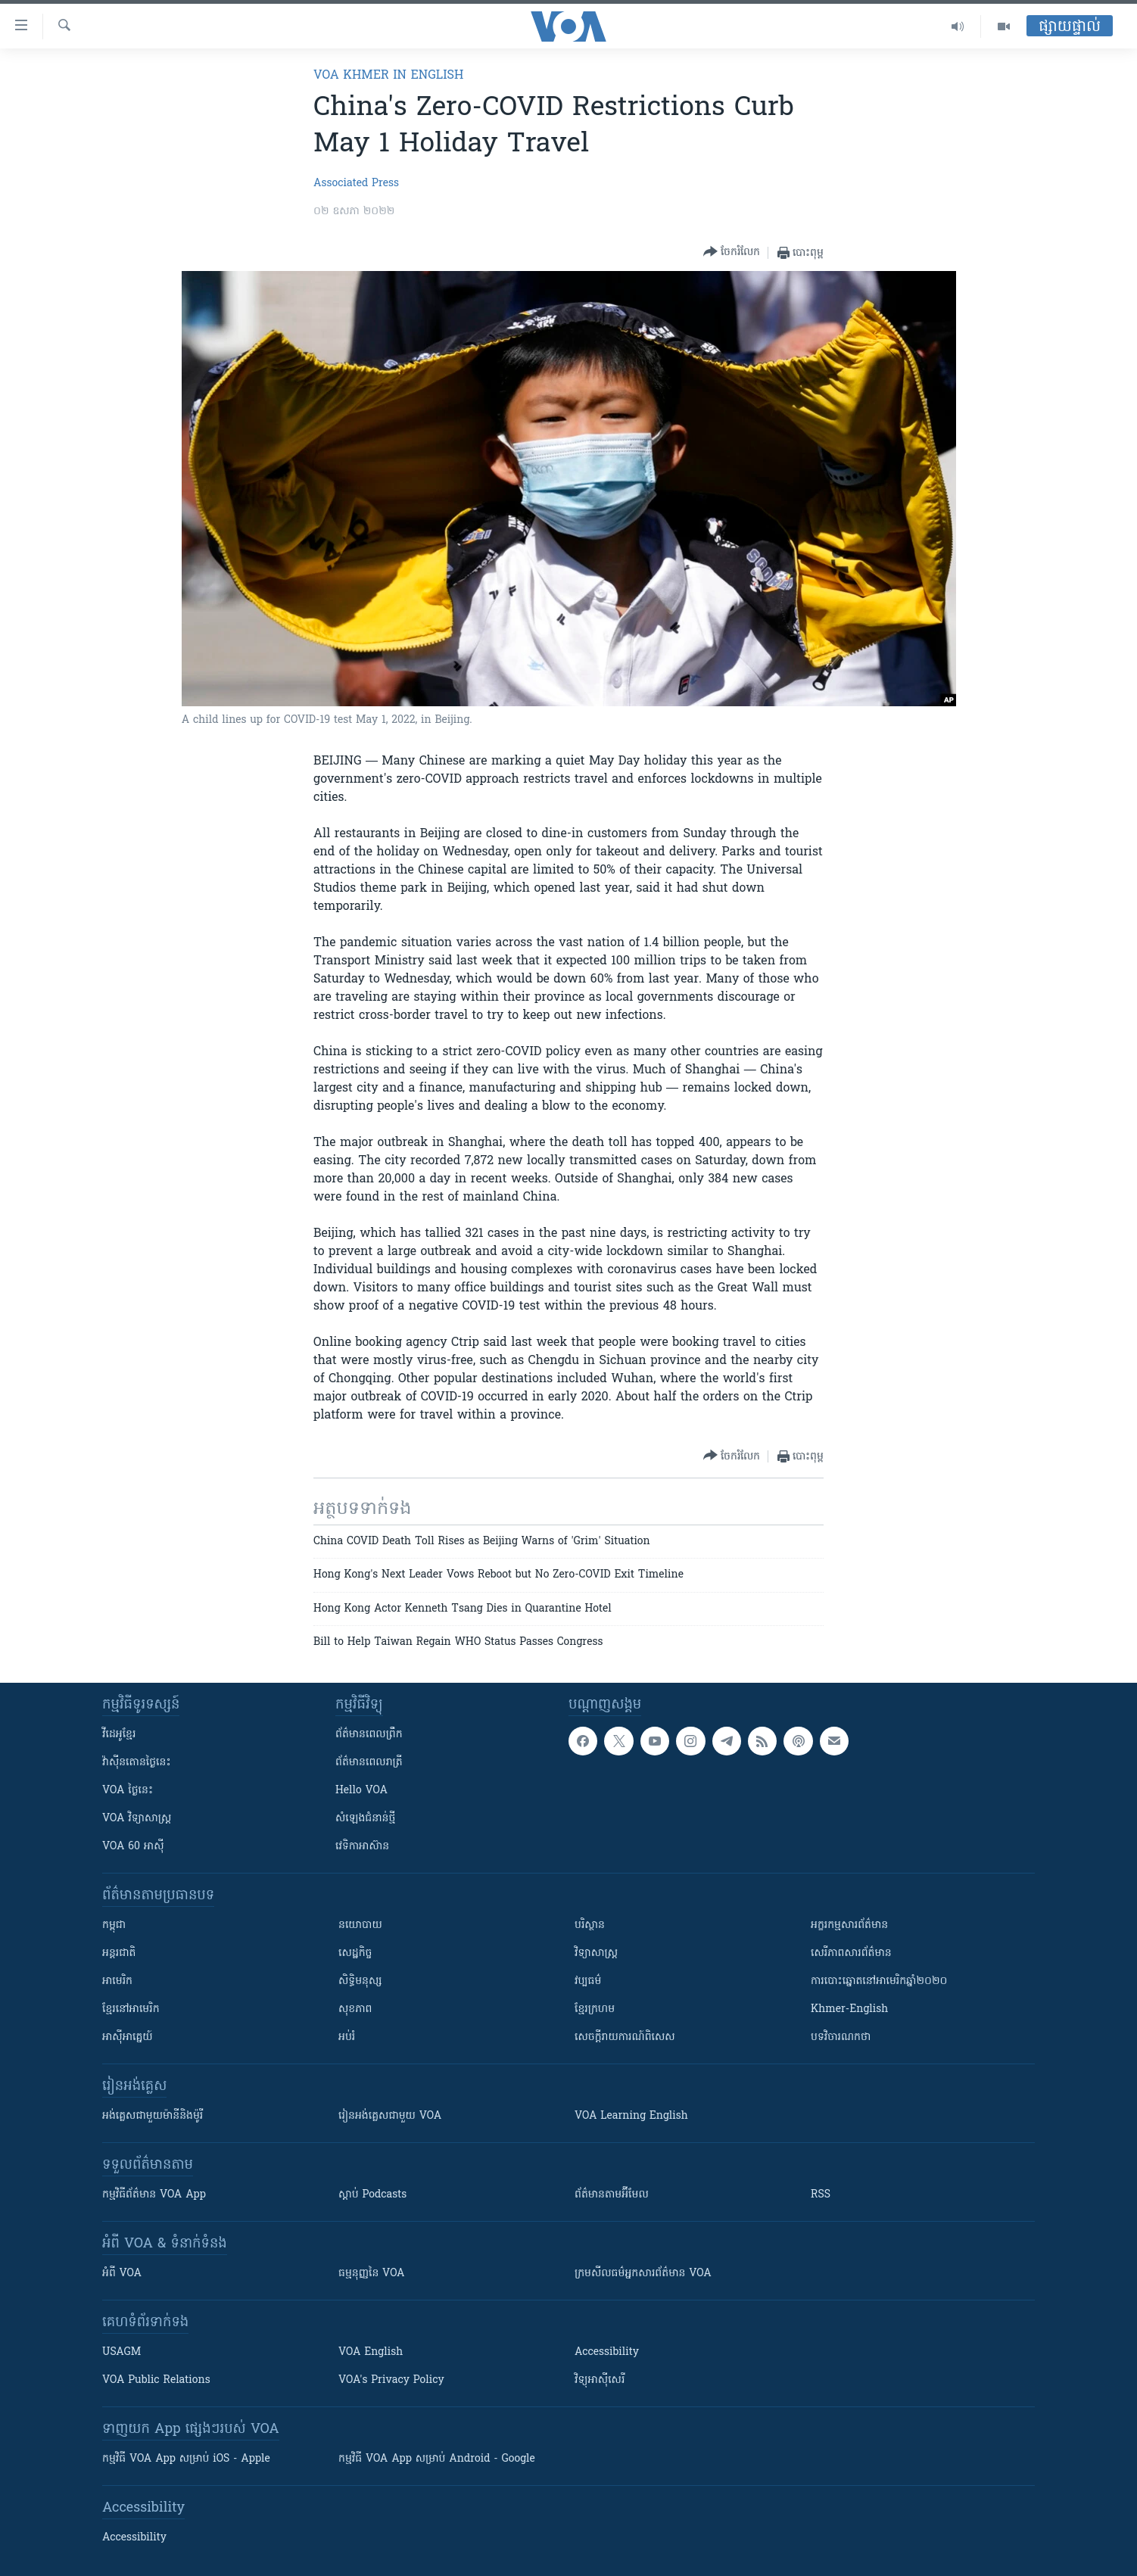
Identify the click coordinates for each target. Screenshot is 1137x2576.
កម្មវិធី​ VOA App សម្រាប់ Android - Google (436, 2459)
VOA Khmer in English (388, 76)
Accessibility (607, 2352)
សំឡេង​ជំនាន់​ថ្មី (365, 1819)
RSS (820, 2195)
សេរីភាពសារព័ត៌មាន (851, 1953)
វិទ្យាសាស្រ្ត (596, 1953)
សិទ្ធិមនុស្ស (360, 1981)
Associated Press (356, 184)
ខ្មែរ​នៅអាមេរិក (131, 2009)
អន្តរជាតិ (119, 1953)
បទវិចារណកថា (841, 2037)
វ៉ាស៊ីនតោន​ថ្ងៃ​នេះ (136, 1763)
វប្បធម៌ (588, 1981)
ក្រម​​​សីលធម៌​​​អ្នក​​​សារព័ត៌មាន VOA (643, 2274)
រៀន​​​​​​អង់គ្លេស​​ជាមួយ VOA (389, 2116)
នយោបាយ (360, 1925)
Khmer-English (849, 2009)
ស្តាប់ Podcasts (372, 2195)
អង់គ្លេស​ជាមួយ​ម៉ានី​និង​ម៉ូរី (152, 2116)
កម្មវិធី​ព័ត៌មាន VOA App (154, 2195)
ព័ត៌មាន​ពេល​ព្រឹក (369, 1735)
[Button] (731, 252)
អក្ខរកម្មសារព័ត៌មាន (849, 1925)
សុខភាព (355, 2009)
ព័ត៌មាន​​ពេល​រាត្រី (369, 1763)
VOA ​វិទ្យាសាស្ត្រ (136, 1819)
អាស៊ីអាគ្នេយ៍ (127, 2037)
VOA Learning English (631, 2116)
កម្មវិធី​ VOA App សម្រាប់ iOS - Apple (186, 2459)
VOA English (370, 2352)
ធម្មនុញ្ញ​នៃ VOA (371, 2274)
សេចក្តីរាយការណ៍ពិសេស (625, 2037)
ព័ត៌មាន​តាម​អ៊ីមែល (612, 2195)
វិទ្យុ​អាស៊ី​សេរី (600, 2380)
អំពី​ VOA (122, 2274)
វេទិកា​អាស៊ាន (362, 1847)
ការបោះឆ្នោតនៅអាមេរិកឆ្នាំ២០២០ (879, 1981)
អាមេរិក (117, 1981)
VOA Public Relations (156, 2380)
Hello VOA (361, 1791)
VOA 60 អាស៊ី (133, 1847)
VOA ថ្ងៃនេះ (127, 1791)
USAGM (121, 2352)
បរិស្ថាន (590, 1925)
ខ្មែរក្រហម (595, 2009)
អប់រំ (346, 2037)
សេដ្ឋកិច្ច (355, 1953)
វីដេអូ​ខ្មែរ (119, 1735)
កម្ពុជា (114, 1925)
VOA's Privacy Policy (391, 2380)
